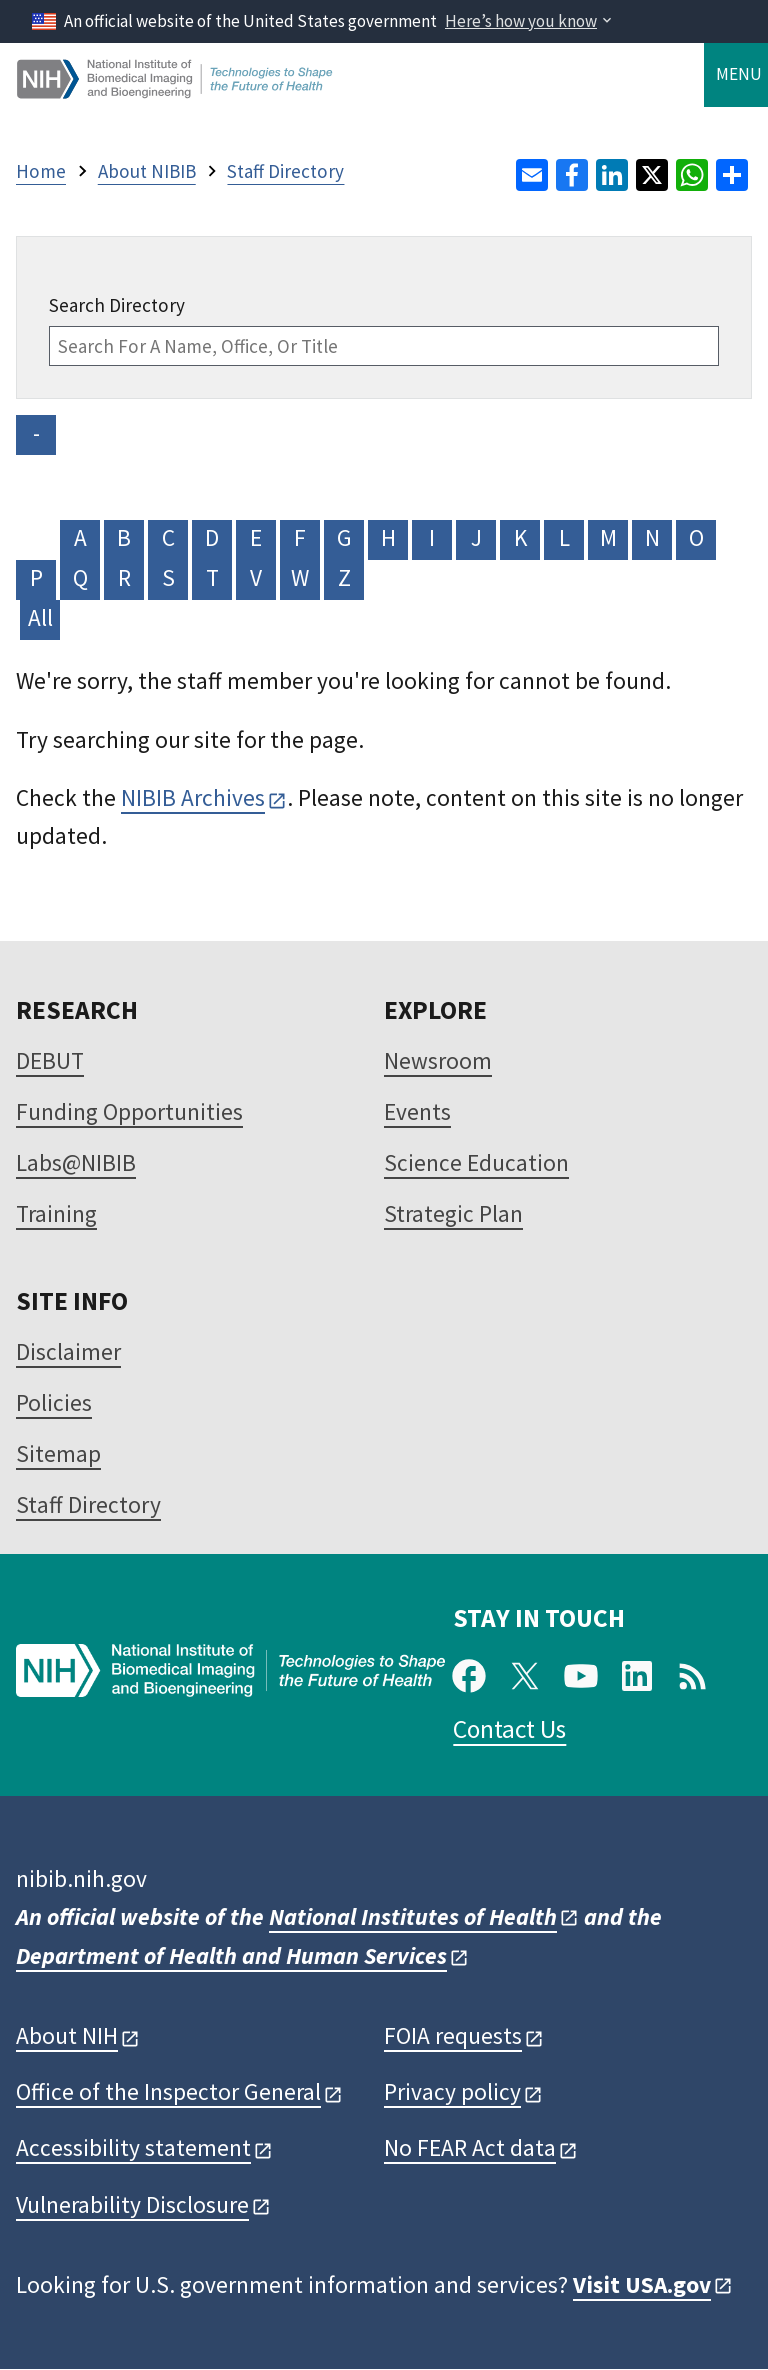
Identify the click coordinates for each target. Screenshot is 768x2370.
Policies (54, 1402)
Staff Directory (88, 1504)
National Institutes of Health (413, 1916)
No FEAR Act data (470, 2147)
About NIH (67, 2035)
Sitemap (58, 1453)
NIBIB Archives (193, 797)
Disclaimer (68, 1351)
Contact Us (509, 1729)
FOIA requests (453, 2035)
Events (417, 1111)
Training (56, 1213)
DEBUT (50, 1060)
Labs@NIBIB (76, 1162)
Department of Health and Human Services (231, 1955)
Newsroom (438, 1060)
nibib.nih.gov (81, 1878)
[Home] (176, 90)
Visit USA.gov (642, 2284)
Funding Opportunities (129, 1111)
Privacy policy (452, 2091)
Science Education (476, 1162)
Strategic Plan (453, 1213)
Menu (739, 74)
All (40, 617)
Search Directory (117, 305)
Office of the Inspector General (168, 2091)
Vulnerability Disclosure (132, 2204)
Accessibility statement (133, 2147)
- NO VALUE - (36, 436)
